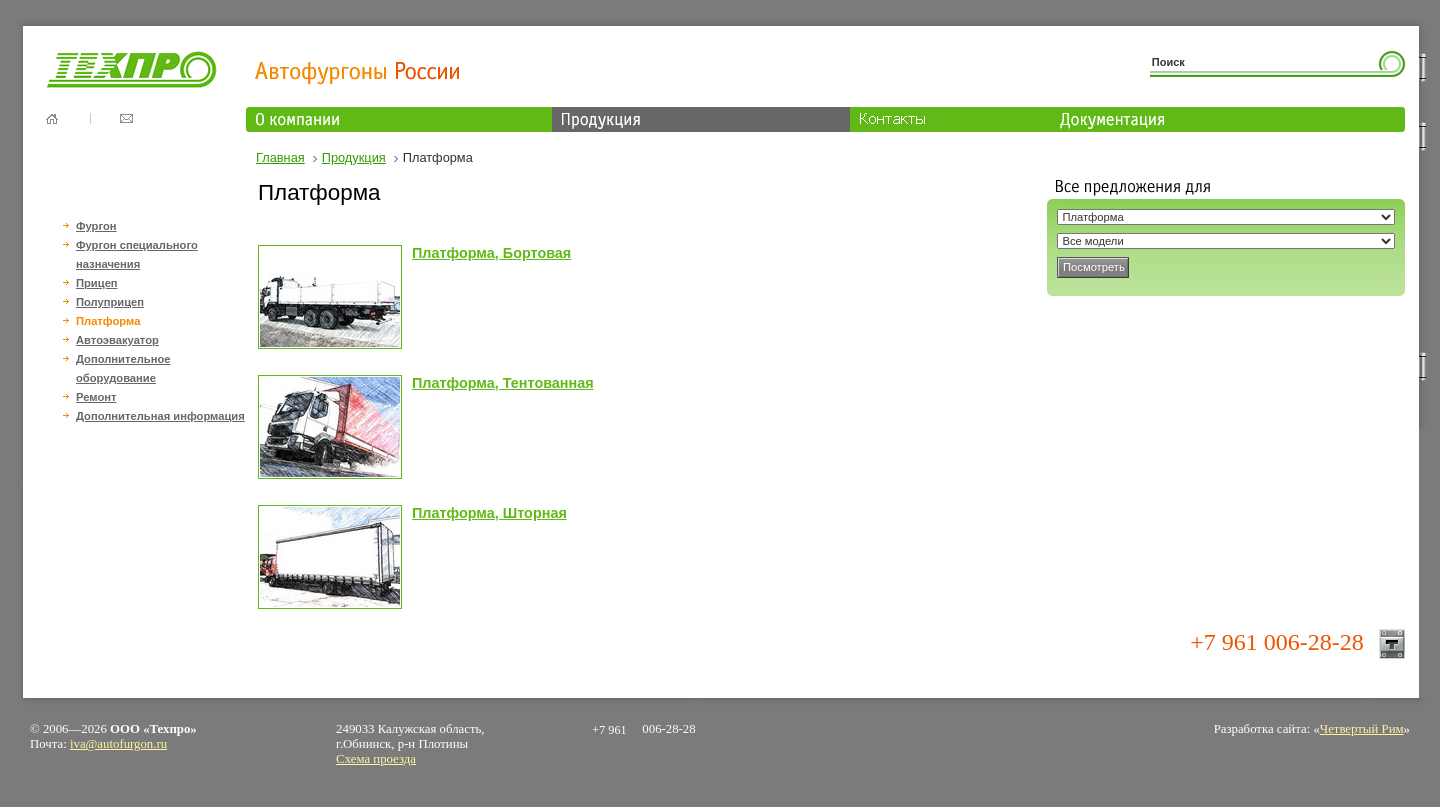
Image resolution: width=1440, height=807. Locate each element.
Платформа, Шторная (489, 513)
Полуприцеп (110, 302)
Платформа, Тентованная (503, 383)
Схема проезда (376, 759)
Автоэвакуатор (117, 340)
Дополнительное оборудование (123, 368)
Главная (280, 157)
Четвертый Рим (1362, 729)
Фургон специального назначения (137, 254)
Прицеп (97, 283)
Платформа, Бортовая (491, 253)
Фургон (96, 226)
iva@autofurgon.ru (118, 744)
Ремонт (96, 397)
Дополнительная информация (160, 416)
